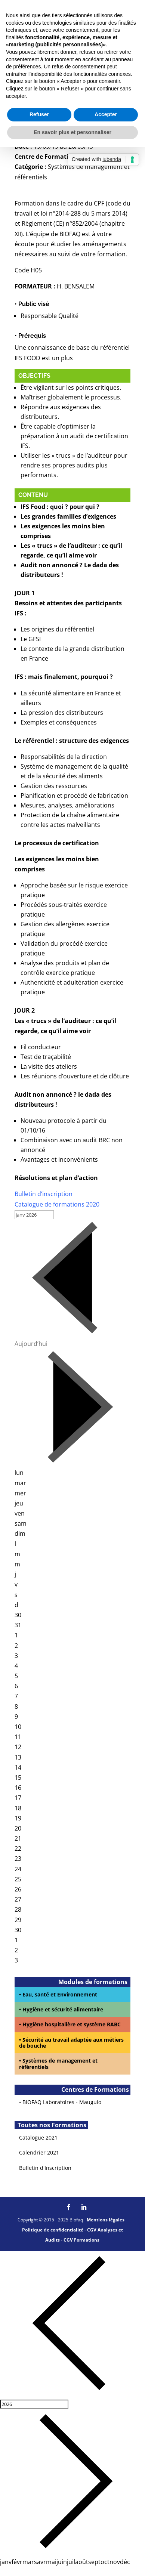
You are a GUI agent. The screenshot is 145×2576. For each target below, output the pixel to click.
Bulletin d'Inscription (45, 2167)
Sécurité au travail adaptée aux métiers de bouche (71, 2042)
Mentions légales (105, 2220)
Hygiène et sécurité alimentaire (62, 2009)
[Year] (34, 2404)
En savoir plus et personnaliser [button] (72, 132)
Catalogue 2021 (38, 2137)
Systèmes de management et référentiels (58, 2063)
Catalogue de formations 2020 (57, 1204)
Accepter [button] (106, 114)
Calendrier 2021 (39, 2152)
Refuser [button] (39, 114)
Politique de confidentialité (52, 2230)
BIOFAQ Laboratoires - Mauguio (61, 2102)
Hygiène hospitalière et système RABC (71, 2024)
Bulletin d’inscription (43, 1194)
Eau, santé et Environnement (59, 1994)
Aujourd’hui (31, 1344)
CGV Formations (81, 2240)
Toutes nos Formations (51, 2125)
